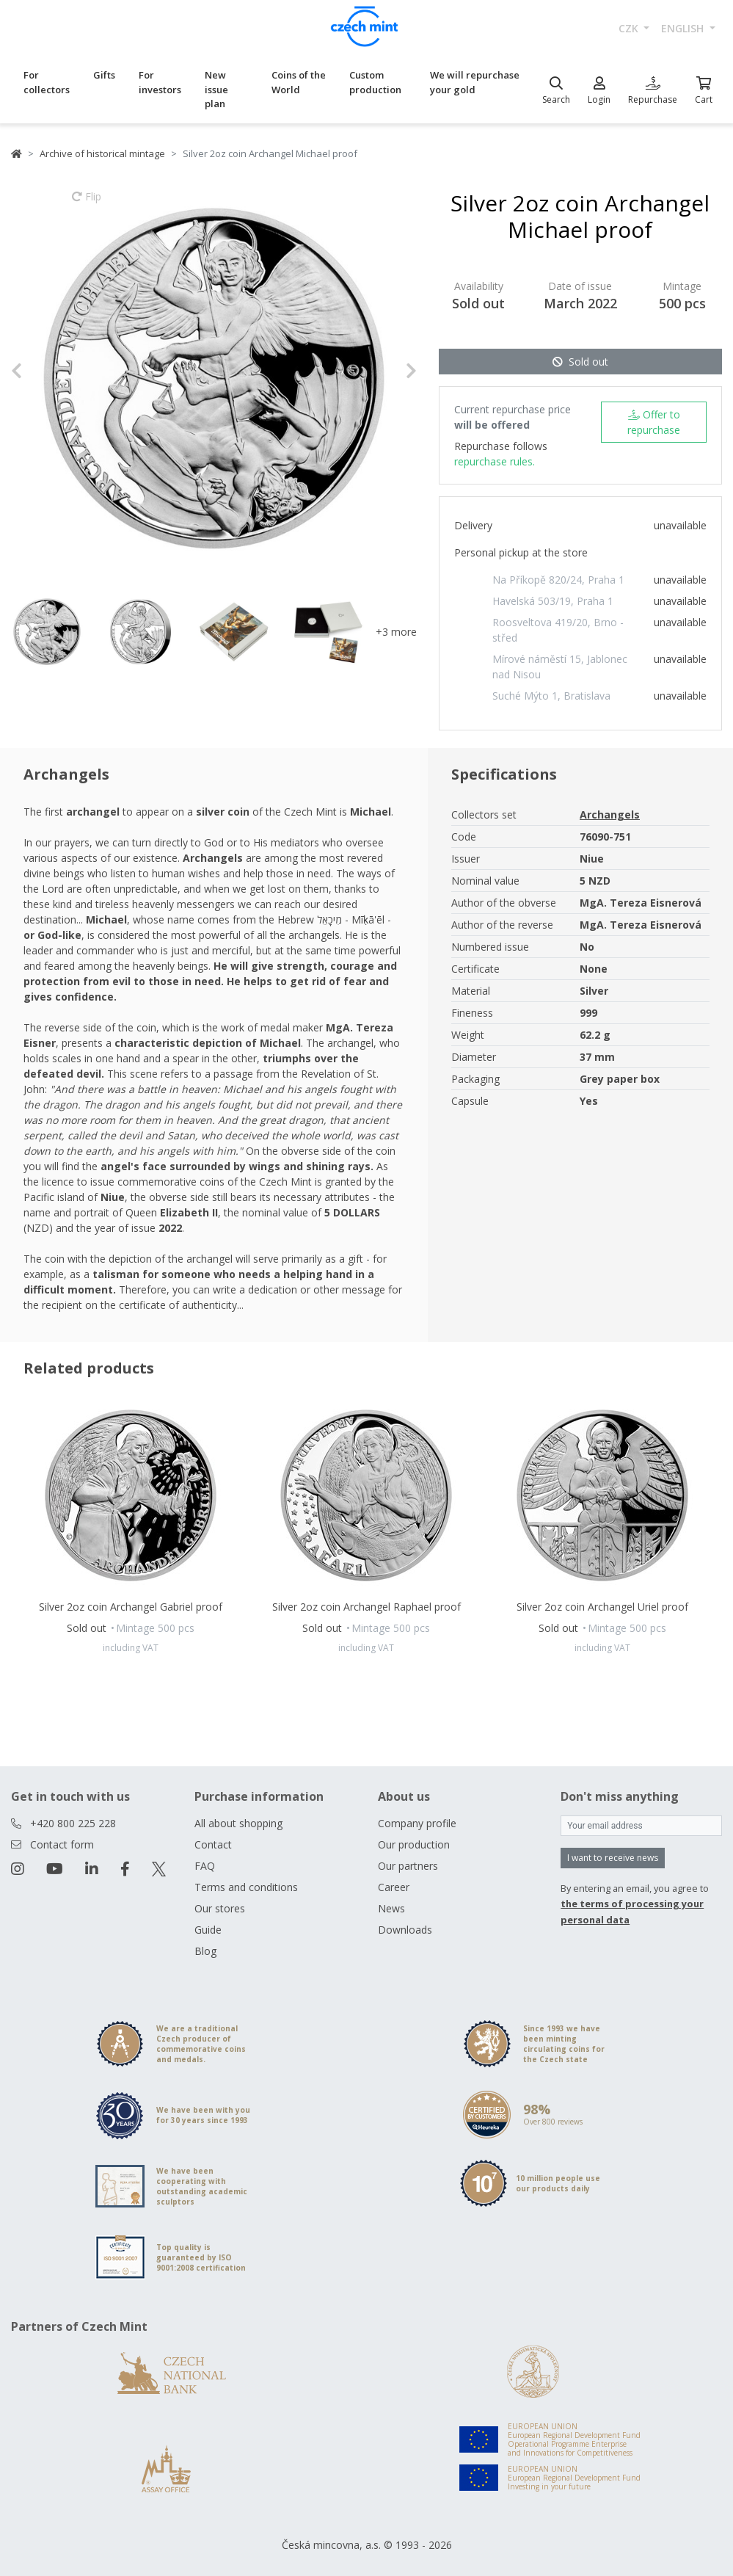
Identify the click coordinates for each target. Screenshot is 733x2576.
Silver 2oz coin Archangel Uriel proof (602, 1607)
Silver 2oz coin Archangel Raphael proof (366, 1607)
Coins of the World (298, 82)
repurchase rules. (494, 461)
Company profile (417, 1823)
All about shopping (238, 1823)
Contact (213, 1844)
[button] (41, 371)
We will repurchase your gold (474, 82)
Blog (205, 1951)
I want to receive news (612, 1857)
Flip (86, 203)
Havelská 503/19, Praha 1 (552, 601)
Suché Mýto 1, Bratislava (551, 696)
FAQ (204, 1866)
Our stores (219, 1908)
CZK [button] (630, 28)
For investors (160, 82)
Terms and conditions (246, 1887)
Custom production (375, 82)
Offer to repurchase (653, 422)
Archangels (610, 814)
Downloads (405, 1930)
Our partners (408, 1866)
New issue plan (216, 89)
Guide (208, 1930)
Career (393, 1887)
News (391, 1908)
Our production (414, 1844)
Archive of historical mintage (102, 153)
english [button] (684, 28)
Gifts (104, 74)
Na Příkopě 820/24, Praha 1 (558, 580)
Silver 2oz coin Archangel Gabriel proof (130, 1607)
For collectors (46, 82)
